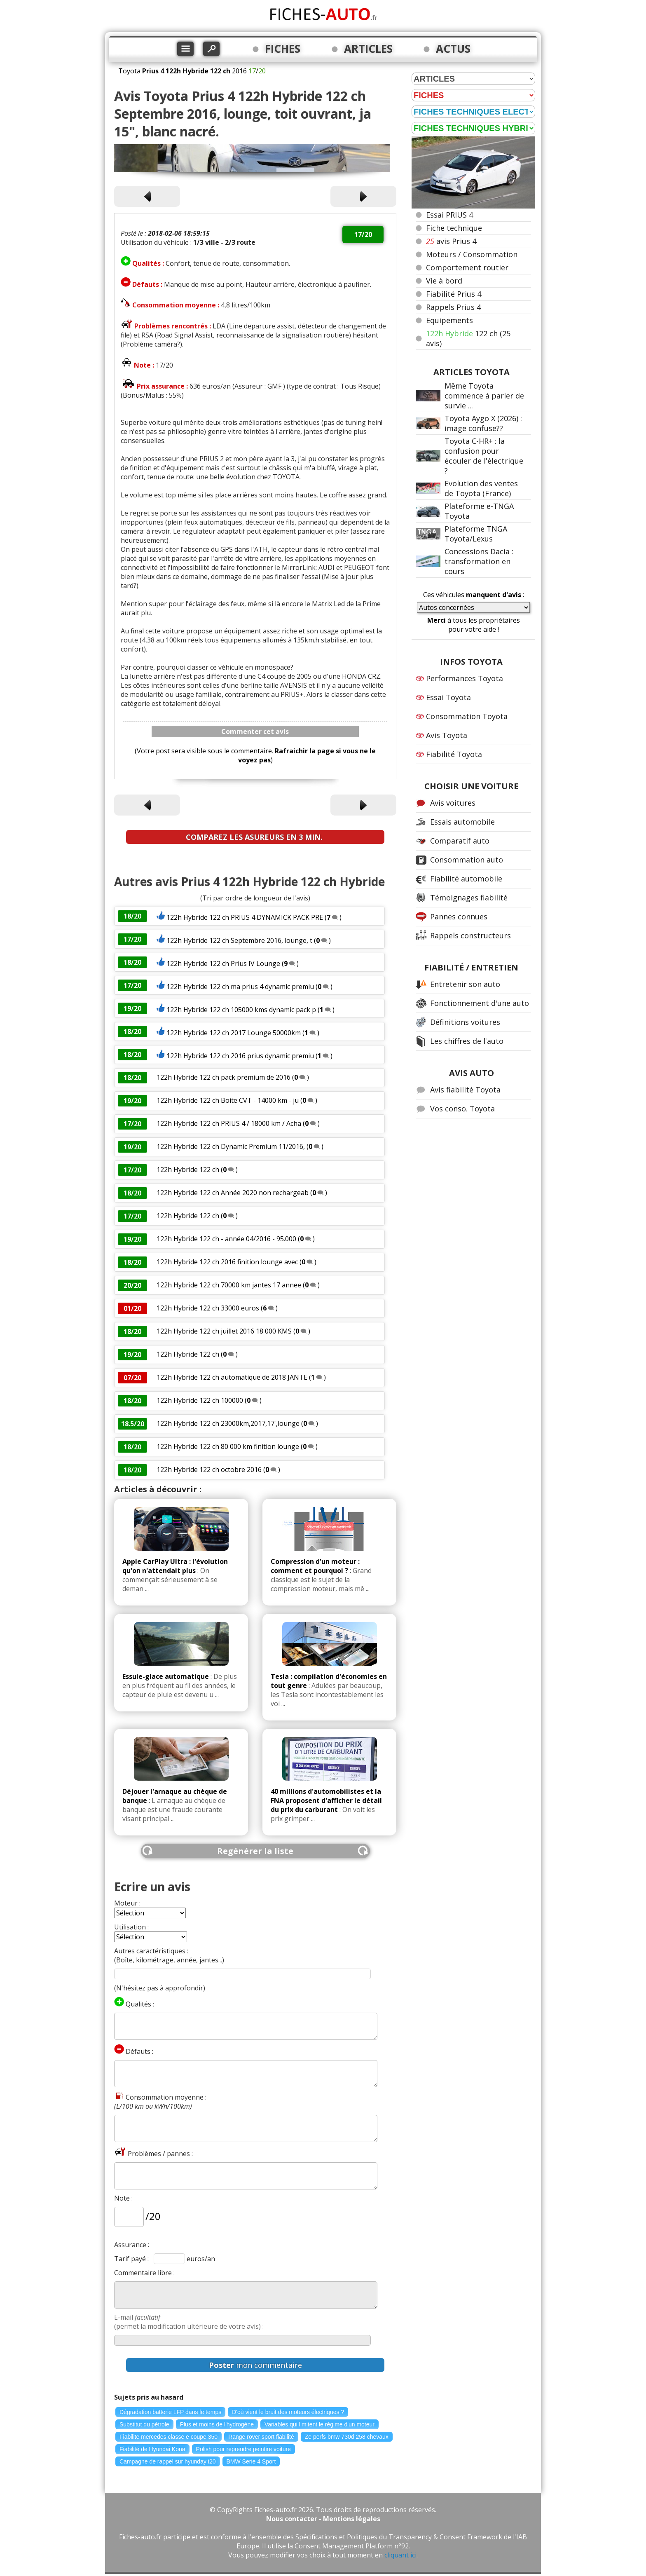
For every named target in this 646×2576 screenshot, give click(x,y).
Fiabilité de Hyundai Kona (152, 2449)
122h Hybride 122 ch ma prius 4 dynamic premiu (240, 986)
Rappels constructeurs (470, 935)
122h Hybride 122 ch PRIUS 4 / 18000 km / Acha (229, 1123)
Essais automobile (462, 822)
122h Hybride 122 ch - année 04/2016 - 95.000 (227, 1238)
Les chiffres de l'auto (466, 1041)
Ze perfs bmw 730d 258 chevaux (347, 2436)
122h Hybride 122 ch (188, 1169)
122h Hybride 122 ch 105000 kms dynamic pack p (241, 1009)
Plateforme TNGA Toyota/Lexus (476, 534)
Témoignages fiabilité (469, 897)
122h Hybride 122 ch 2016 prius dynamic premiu (240, 1055)
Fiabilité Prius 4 (453, 294)
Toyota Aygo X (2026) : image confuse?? (483, 423)
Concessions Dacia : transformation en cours (479, 561)
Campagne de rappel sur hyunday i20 (167, 2461)
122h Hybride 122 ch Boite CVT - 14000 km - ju (228, 1100)
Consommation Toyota (467, 716)
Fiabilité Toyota (454, 754)
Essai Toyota (448, 697)
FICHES (282, 48)
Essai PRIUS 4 (449, 215)
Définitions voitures (465, 1022)
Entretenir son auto (465, 984)
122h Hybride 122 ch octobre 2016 (209, 1469)
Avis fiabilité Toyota (465, 1090)
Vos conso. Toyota (462, 1108)
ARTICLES (368, 48)
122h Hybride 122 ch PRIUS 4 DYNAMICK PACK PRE (244, 917)
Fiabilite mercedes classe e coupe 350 (168, 2436)
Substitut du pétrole (144, 2424)
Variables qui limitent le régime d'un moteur (319, 2424)
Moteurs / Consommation (471, 254)
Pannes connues (458, 916)
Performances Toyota (464, 678)
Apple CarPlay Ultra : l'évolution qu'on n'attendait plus (175, 1566)
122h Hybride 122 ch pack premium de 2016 (224, 1077)
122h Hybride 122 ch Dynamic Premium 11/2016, (232, 1146)
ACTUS (453, 48)
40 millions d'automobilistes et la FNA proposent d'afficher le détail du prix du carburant (326, 1800)
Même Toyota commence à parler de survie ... (484, 395)
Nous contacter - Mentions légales (323, 2518)
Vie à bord (444, 281)
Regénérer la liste (255, 1850)
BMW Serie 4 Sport (251, 2461)
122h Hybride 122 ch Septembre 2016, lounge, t (239, 940)
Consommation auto (466, 860)
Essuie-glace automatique (165, 1676)
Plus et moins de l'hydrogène (217, 2424)
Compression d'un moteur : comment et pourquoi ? (315, 1566)
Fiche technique (454, 228)
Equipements (449, 320)
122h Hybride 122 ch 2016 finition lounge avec (227, 1261)
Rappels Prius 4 (453, 307)
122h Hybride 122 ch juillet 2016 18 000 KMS (224, 1331)
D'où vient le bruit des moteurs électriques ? (288, 2412)
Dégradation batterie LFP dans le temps (170, 2412)
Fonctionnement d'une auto (479, 1003)
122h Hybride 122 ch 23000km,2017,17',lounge (228, 1423)
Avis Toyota (446, 735)
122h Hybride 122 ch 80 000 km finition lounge (228, 1446)
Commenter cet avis (255, 731)
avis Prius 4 (451, 241)
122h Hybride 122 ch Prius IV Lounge (223, 963)
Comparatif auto (459, 841)
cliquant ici (400, 2555)
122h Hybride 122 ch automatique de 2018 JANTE (232, 1377)
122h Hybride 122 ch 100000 (200, 1400)
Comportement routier (467, 267)
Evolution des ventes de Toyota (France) (481, 488)
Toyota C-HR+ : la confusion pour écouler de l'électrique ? (484, 456)
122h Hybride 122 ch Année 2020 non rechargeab (233, 1192)
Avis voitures (452, 803)
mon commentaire (255, 2365)
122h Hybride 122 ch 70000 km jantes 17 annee (230, 1284)
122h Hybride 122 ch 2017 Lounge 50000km (233, 1032)
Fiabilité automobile (466, 879)
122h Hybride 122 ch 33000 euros (208, 1308)
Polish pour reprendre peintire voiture (243, 2449)
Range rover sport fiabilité (261, 2436)
